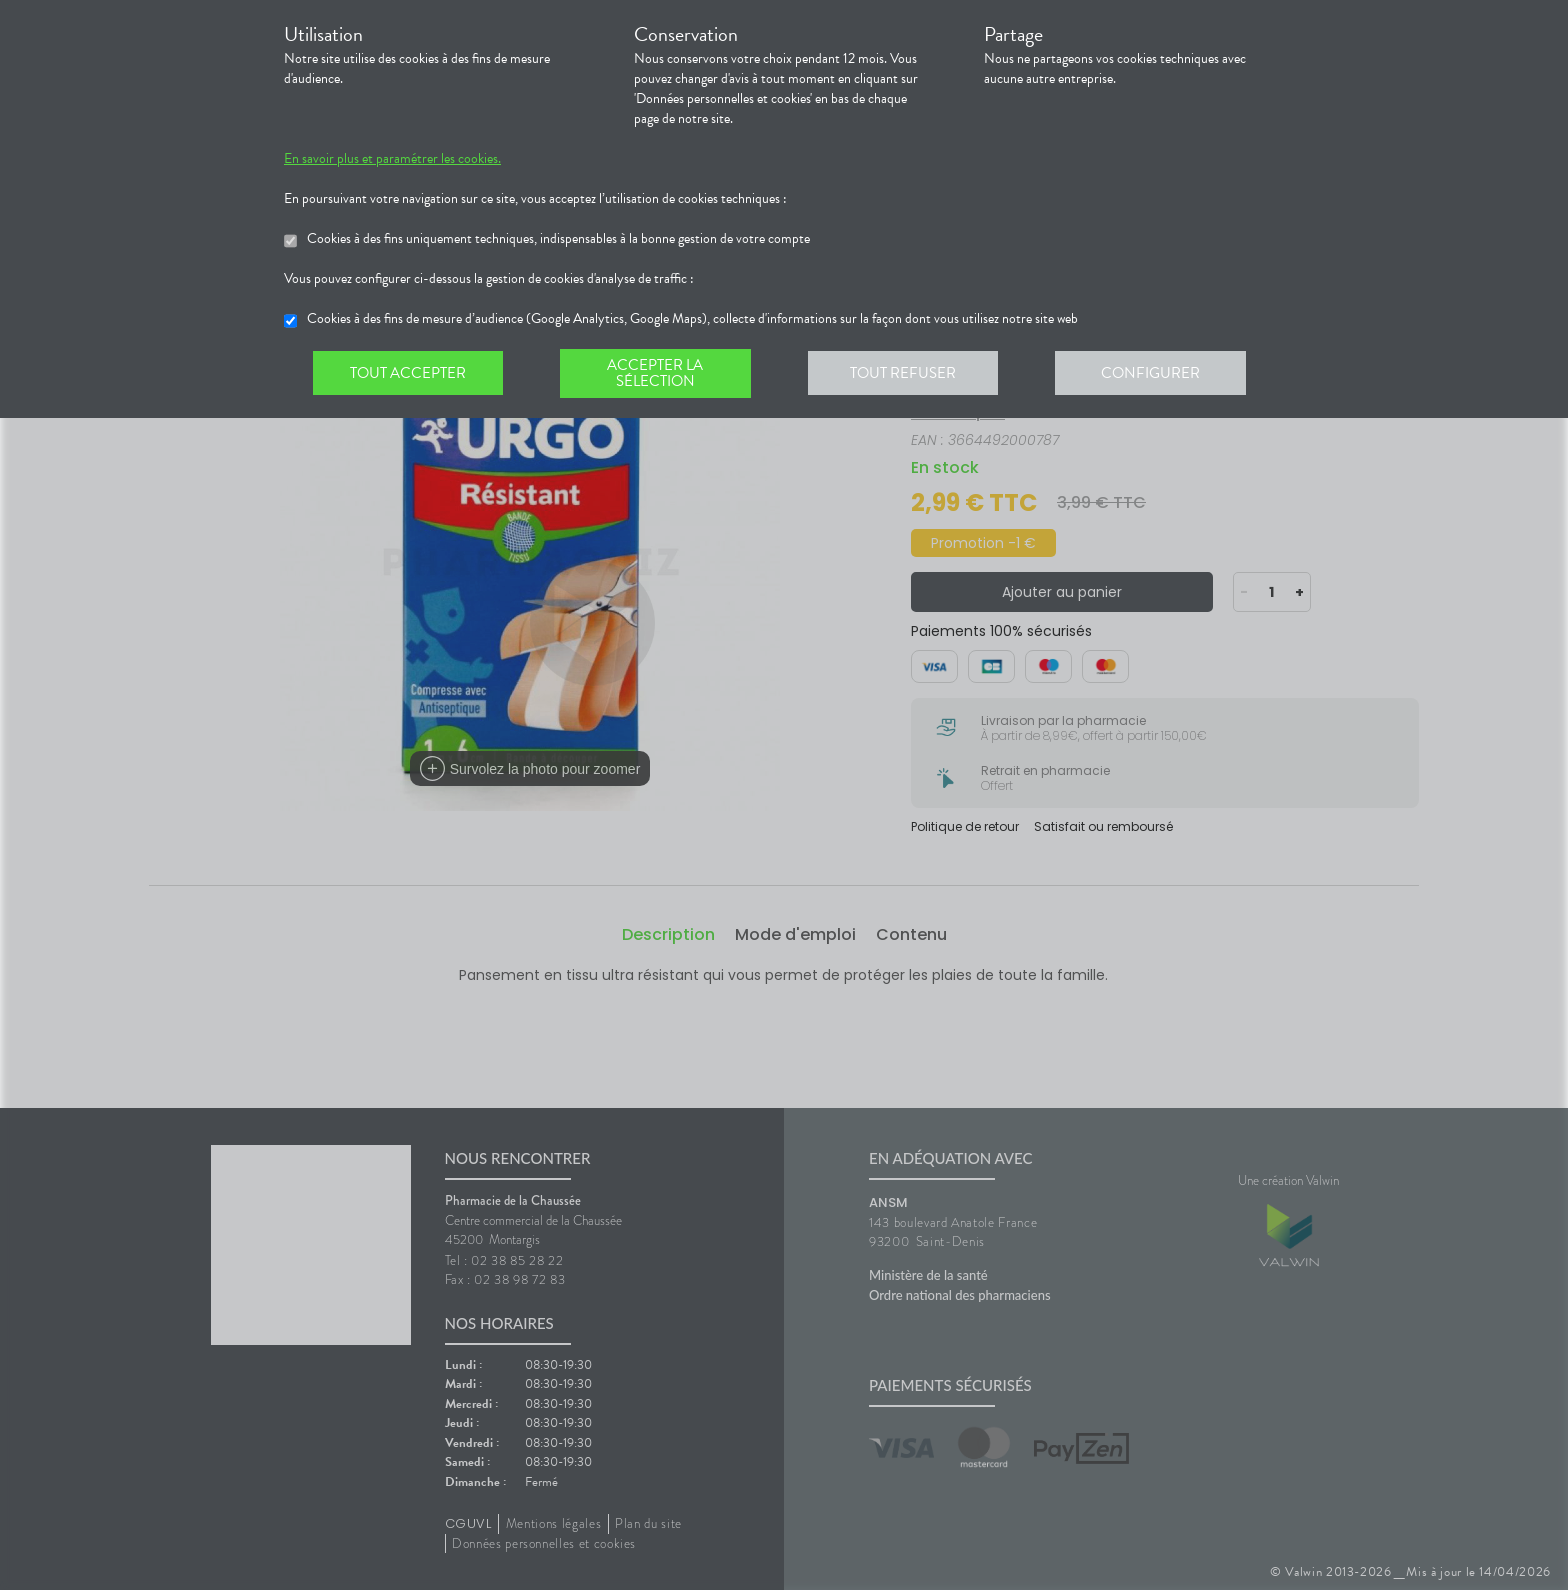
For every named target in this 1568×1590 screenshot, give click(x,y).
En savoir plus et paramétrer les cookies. (392, 159)
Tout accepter (409, 374)
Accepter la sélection (659, 374)
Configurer (1159, 374)
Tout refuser (909, 374)
